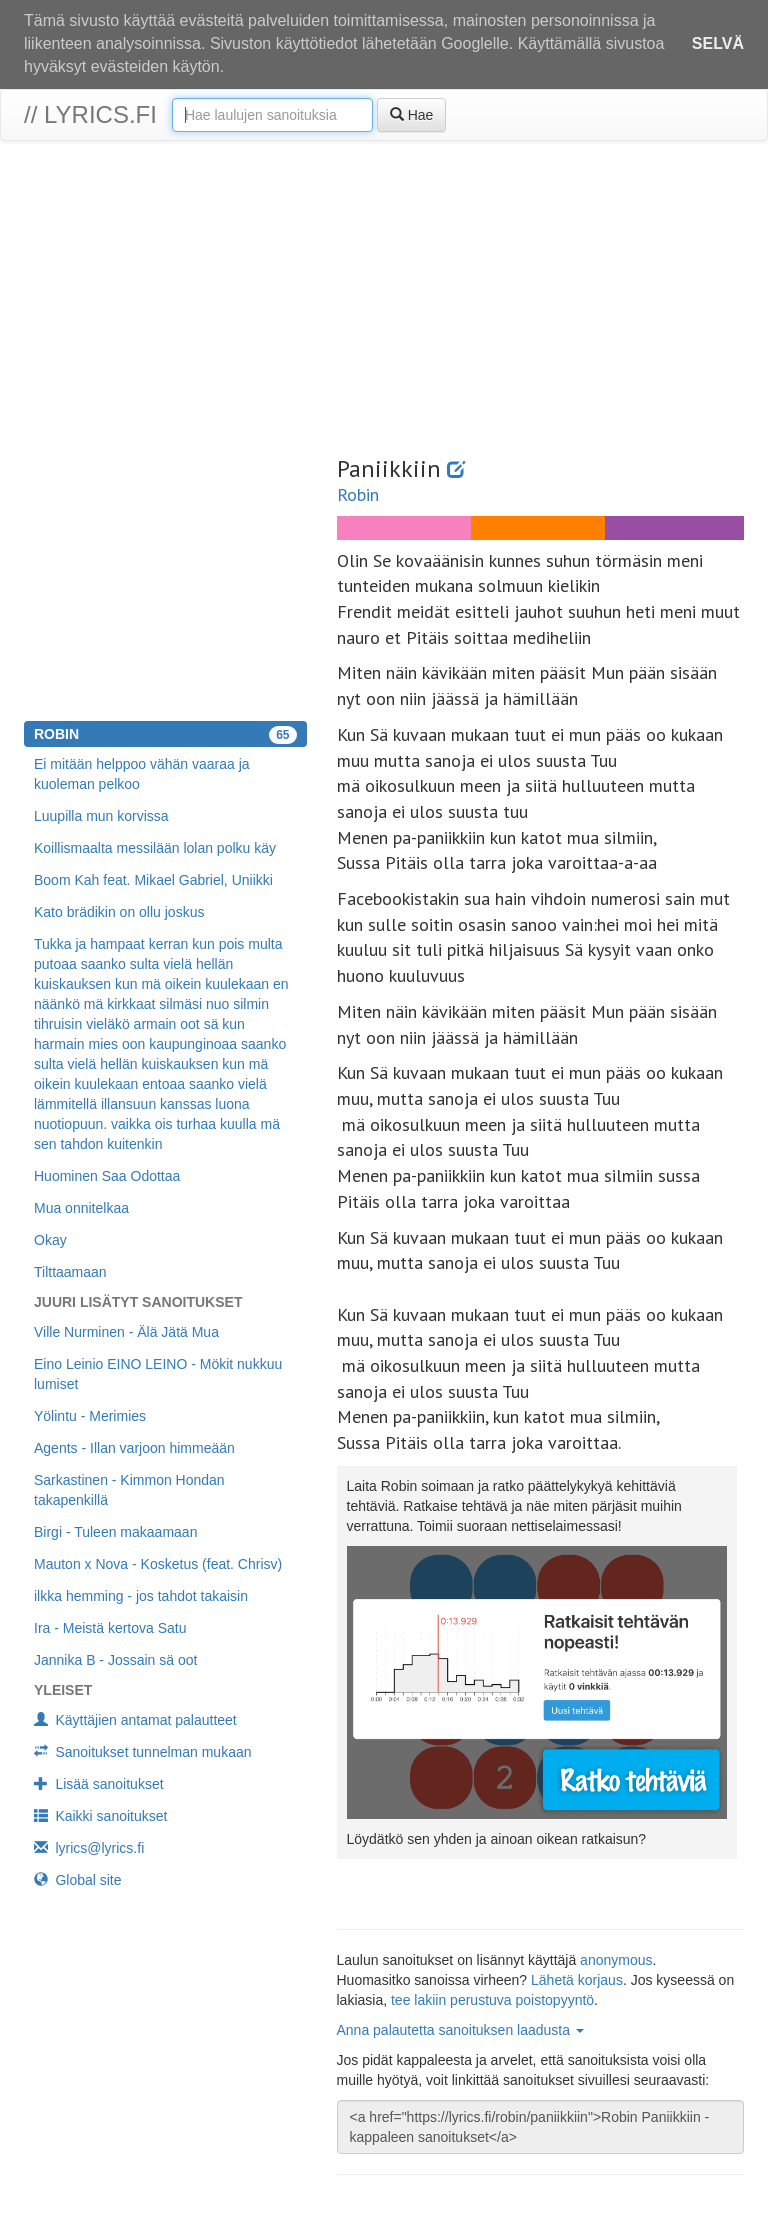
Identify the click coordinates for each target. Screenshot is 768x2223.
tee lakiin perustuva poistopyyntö (492, 2000)
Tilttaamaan (70, 1272)
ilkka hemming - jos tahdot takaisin (141, 1596)
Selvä (718, 43)
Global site (78, 1880)
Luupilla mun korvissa (101, 816)
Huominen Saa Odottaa (107, 1176)
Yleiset (63, 1690)
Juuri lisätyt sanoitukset (138, 1302)
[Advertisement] (384, 301)
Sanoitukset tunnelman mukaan (143, 1752)
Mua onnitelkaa (81, 1208)
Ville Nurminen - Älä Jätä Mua (126, 1332)
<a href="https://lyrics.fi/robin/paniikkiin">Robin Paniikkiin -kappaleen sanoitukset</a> (541, 2127)
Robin (358, 494)
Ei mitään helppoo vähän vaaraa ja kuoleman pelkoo (142, 774)
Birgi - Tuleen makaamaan (115, 1532)
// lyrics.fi (90, 114)
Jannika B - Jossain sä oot (115, 1660)
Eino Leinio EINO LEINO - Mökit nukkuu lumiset (158, 1374)
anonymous (616, 1960)
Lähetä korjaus (577, 1980)
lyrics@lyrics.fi (89, 1848)
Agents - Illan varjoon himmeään (134, 1448)
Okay (50, 1240)
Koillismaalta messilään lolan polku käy (155, 848)
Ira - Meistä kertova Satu (110, 1628)
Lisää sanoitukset (99, 1784)
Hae (412, 115)
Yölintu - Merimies (90, 1416)
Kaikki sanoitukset (100, 1816)
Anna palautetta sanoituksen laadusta (460, 2030)
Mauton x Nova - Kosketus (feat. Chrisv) (158, 1564)
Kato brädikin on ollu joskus (119, 912)
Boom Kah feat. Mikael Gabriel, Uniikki (153, 880)
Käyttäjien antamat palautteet (135, 1720)
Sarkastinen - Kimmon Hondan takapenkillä (129, 1490)
